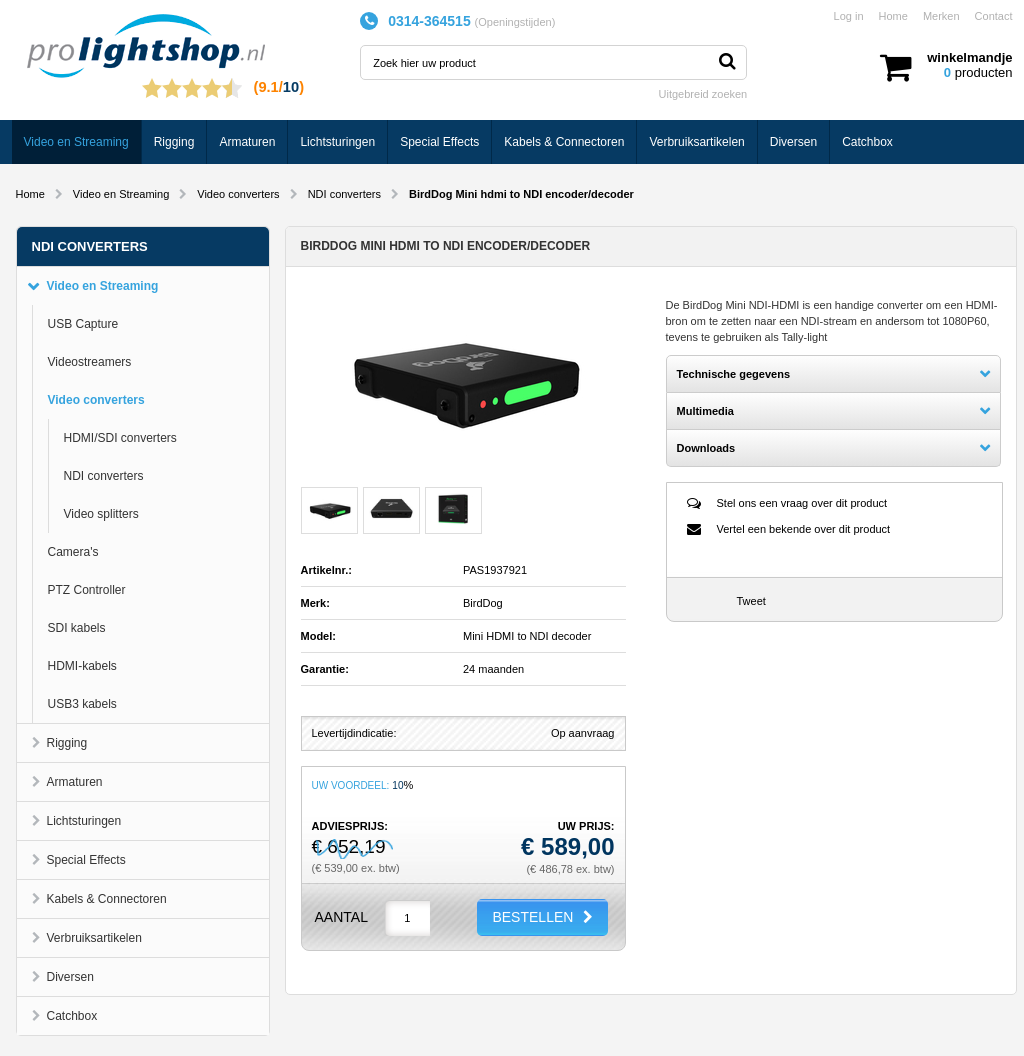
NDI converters (344, 194)
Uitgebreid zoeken (703, 94)
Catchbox (867, 142)
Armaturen (247, 142)
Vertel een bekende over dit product (804, 529)
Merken (941, 16)
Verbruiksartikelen (696, 142)
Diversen (793, 142)
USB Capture (83, 324)
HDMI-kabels (82, 666)
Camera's (73, 552)
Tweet (751, 601)
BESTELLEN (532, 917)
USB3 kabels (82, 704)
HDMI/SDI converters (120, 438)
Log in (849, 16)
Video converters (238, 194)
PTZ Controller (87, 590)
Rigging (174, 142)
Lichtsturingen (337, 142)
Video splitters (101, 514)
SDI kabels (77, 628)
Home (893, 16)
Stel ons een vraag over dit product (802, 503)
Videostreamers (90, 362)
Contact (994, 16)
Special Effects (439, 142)
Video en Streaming (76, 142)
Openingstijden (514, 22)
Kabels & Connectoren (564, 142)
